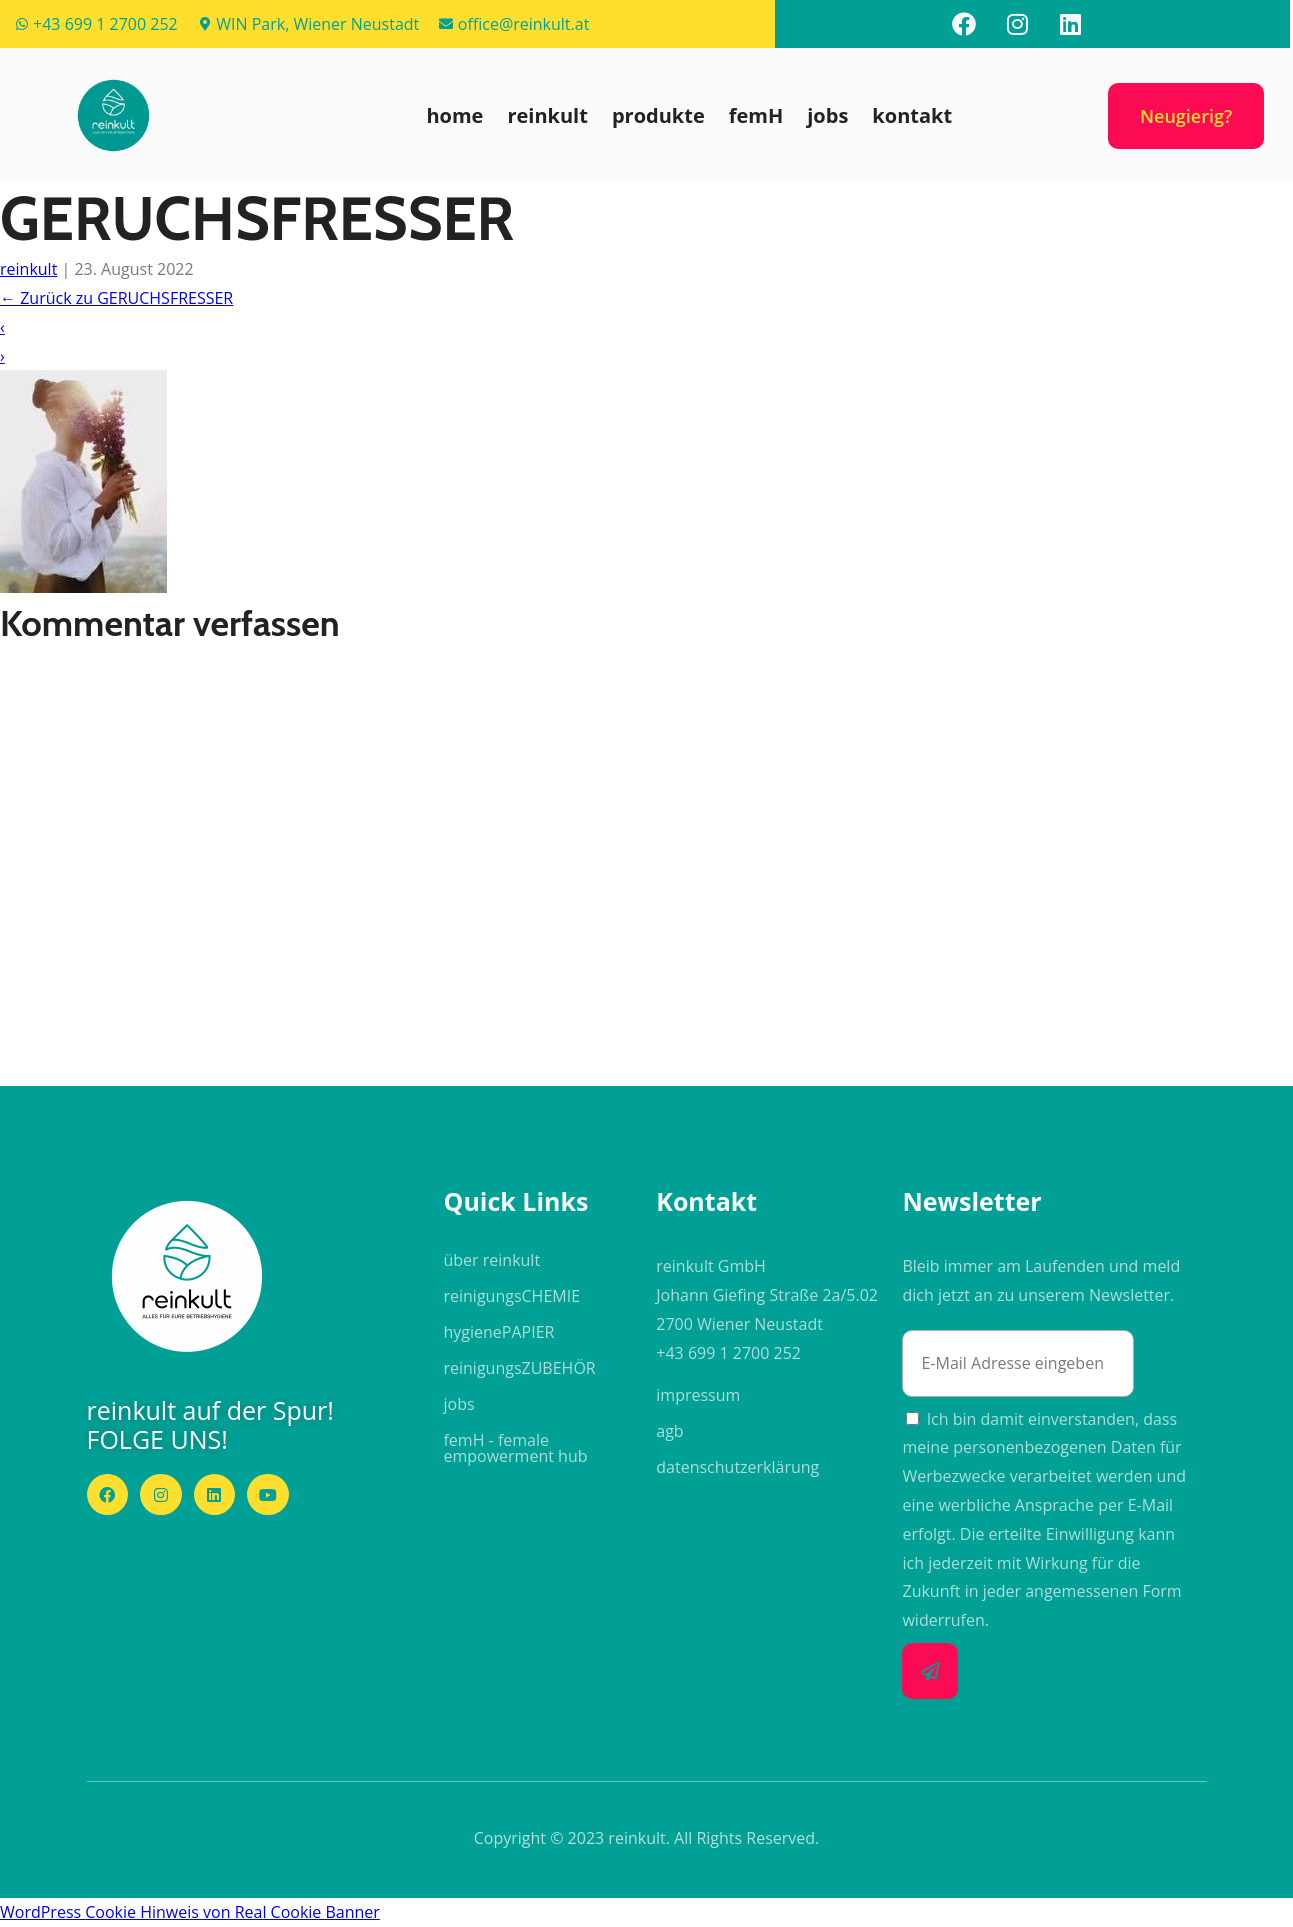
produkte (658, 115)
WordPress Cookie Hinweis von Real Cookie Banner (190, 1912)
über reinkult (491, 1260)
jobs (827, 115)
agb (669, 1431)
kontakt (912, 115)
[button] (113, 115)
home (454, 115)
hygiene (498, 1332)
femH (756, 115)
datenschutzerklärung (737, 1467)
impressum (698, 1395)
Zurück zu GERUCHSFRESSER (116, 298)
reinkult (547, 115)
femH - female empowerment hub (515, 1448)
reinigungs (511, 1296)
